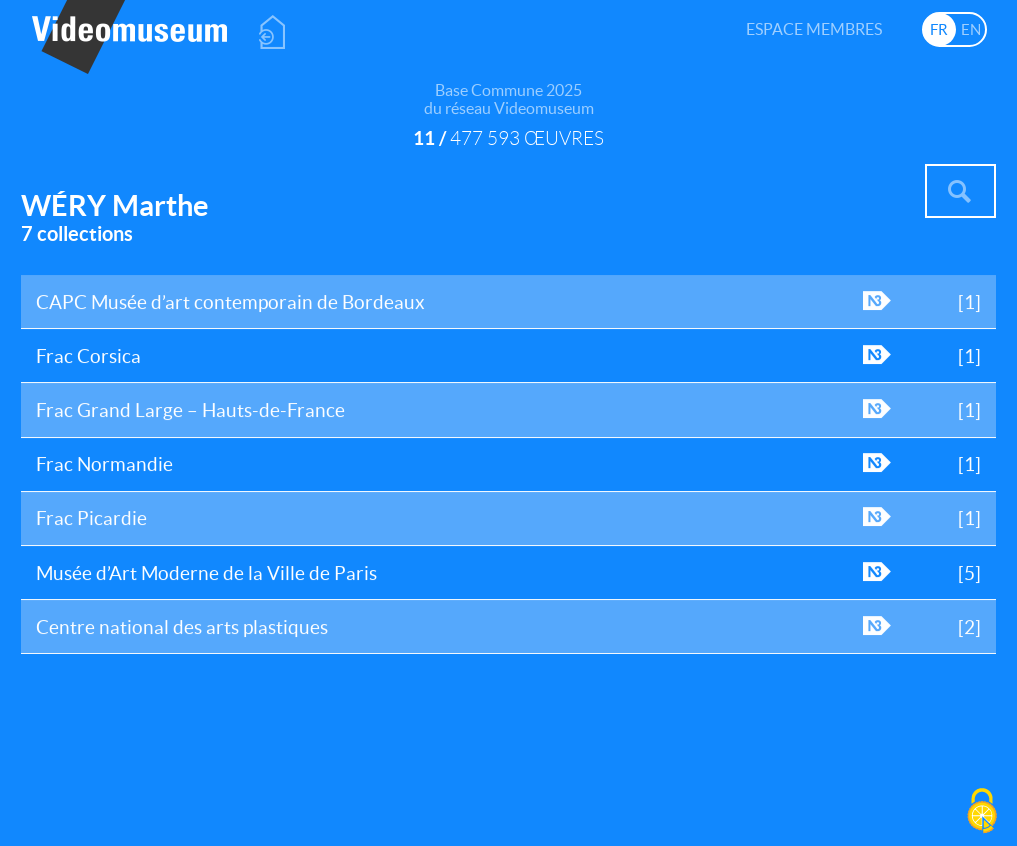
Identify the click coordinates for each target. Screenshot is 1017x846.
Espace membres (814, 29)
